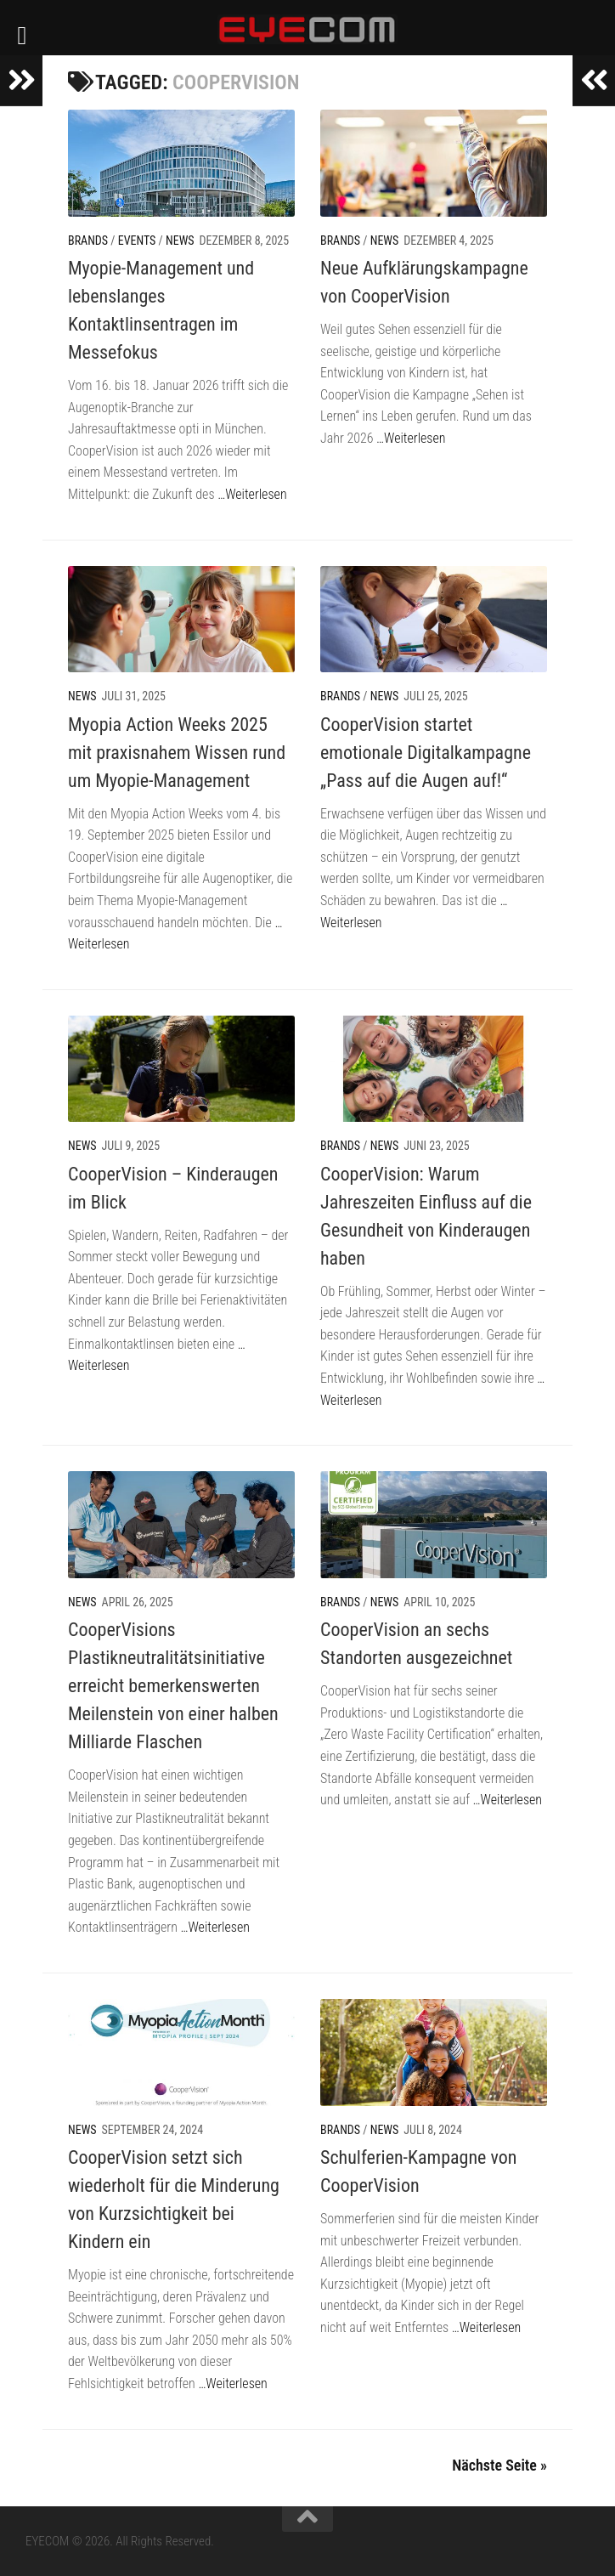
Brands (88, 240)
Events (137, 240)
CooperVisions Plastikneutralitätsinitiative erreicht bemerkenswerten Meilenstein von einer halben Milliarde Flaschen (173, 1685)
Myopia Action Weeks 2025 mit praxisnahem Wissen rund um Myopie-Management (176, 752)
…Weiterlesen (251, 494)
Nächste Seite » (499, 2465)
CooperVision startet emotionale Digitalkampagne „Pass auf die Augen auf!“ (425, 752)
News (180, 240)
